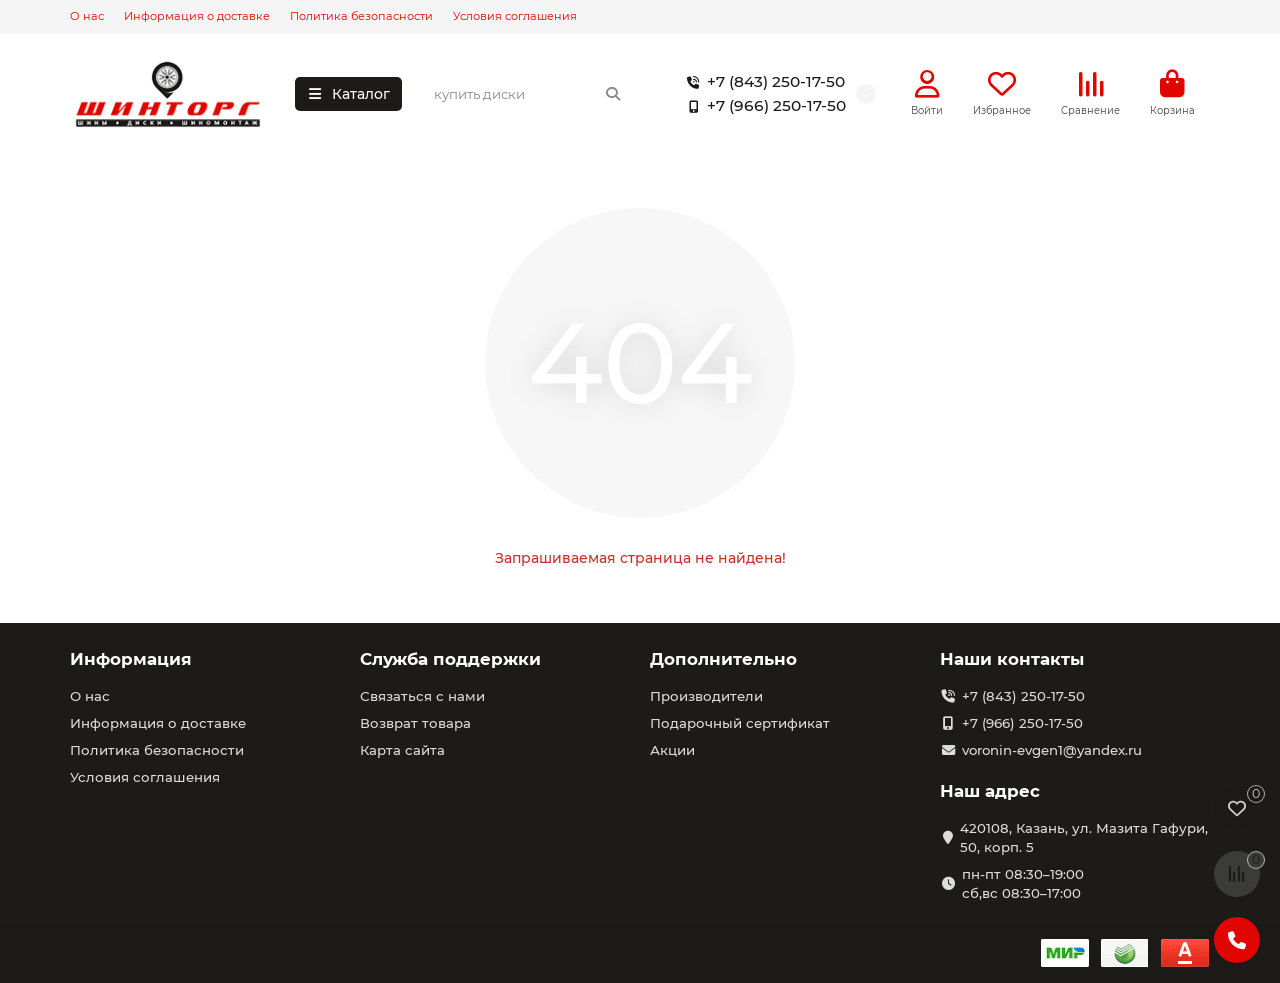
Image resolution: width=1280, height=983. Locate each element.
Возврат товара (415, 723)
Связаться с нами (422, 696)
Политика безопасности (361, 16)
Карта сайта (402, 750)
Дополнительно (723, 659)
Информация (131, 659)
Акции (672, 750)
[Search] (528, 94)
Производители (706, 696)
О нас (87, 16)
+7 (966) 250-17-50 (762, 106)
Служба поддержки (450, 659)
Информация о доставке (197, 16)
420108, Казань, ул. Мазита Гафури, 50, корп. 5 (1084, 837)
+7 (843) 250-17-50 (762, 82)
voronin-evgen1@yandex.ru (1052, 750)
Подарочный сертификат (740, 723)
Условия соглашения (515, 16)
